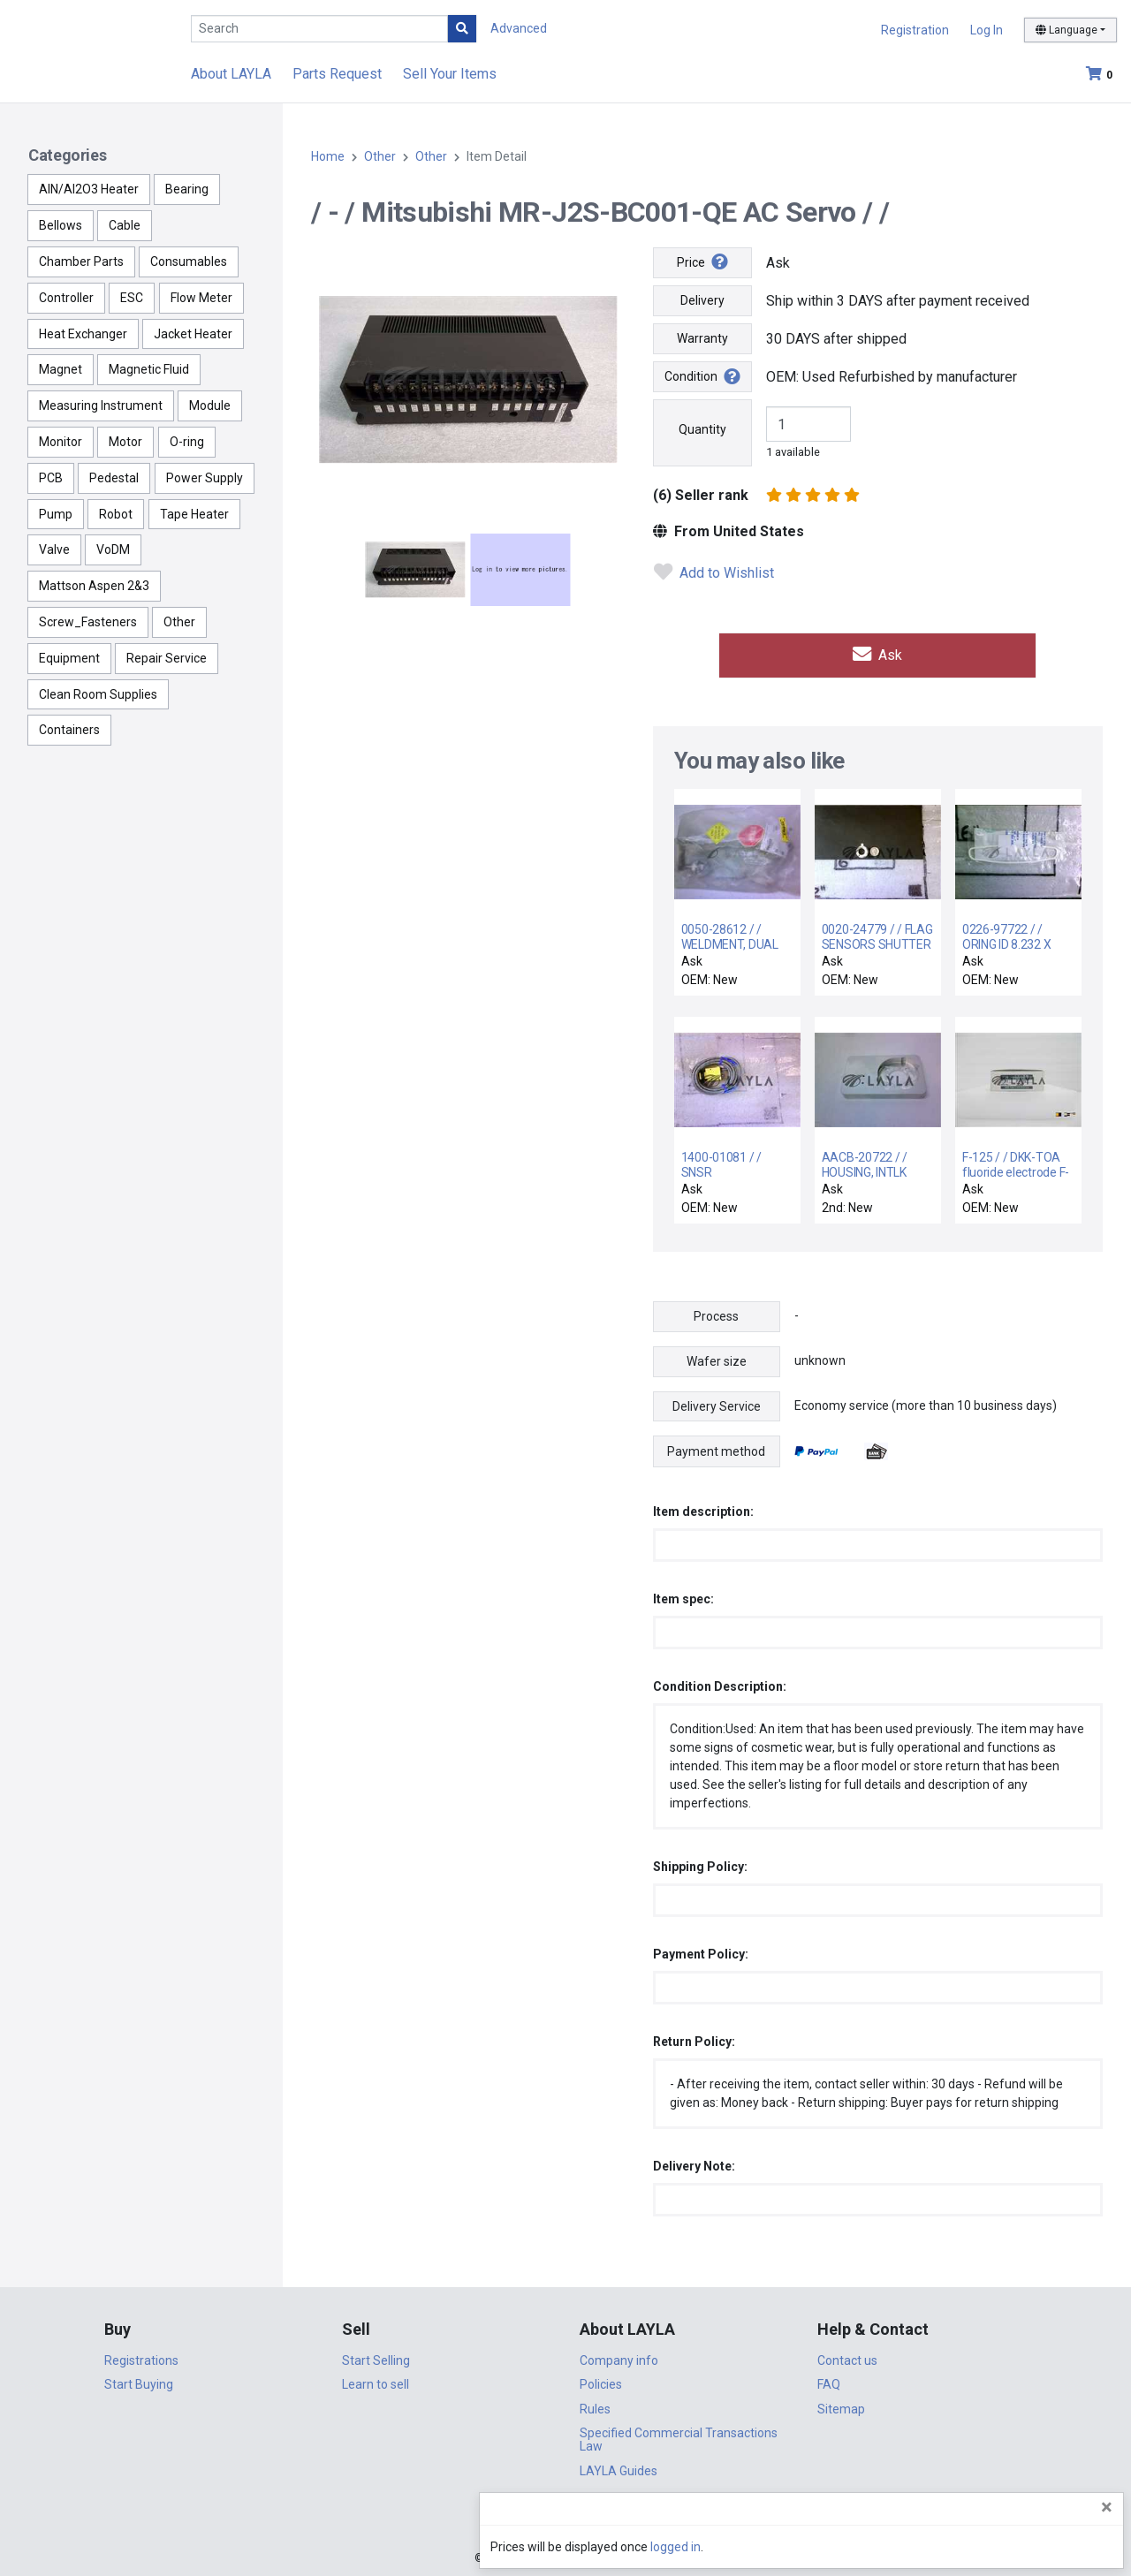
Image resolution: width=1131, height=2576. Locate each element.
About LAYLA (231, 73)
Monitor (60, 442)
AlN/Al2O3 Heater (89, 189)
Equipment (69, 658)
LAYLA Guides (618, 2467)
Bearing (187, 189)
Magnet (60, 369)
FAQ (828, 2382)
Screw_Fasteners (88, 622)
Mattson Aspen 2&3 (94, 586)
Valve (54, 549)
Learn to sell (375, 2382)
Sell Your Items (450, 73)
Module (210, 405)
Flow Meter (201, 298)
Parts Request (337, 73)
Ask (877, 653)
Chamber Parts (81, 261)
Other (179, 622)
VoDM (113, 549)
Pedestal (114, 478)
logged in (1011, 2548)
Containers (69, 730)
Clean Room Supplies (98, 694)
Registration (915, 30)
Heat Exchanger (83, 334)
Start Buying (138, 2382)
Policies (601, 2382)
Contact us (847, 2357)
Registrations (141, 2357)
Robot (116, 514)
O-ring (187, 442)
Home (328, 156)
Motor (125, 442)
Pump (55, 514)
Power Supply (204, 478)
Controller (66, 298)
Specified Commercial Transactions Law (679, 2437)
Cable (124, 225)
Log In (986, 30)
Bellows (60, 225)
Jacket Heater (193, 334)
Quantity (702, 429)
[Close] (1106, 2508)
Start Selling (376, 2357)
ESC (131, 298)
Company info (619, 2357)
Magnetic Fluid (149, 369)
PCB (51, 478)
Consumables (188, 261)
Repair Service (166, 658)
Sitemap (841, 2405)
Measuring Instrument (101, 405)
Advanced (518, 28)
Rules (595, 2405)
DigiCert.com (565, 2519)
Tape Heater (194, 514)
